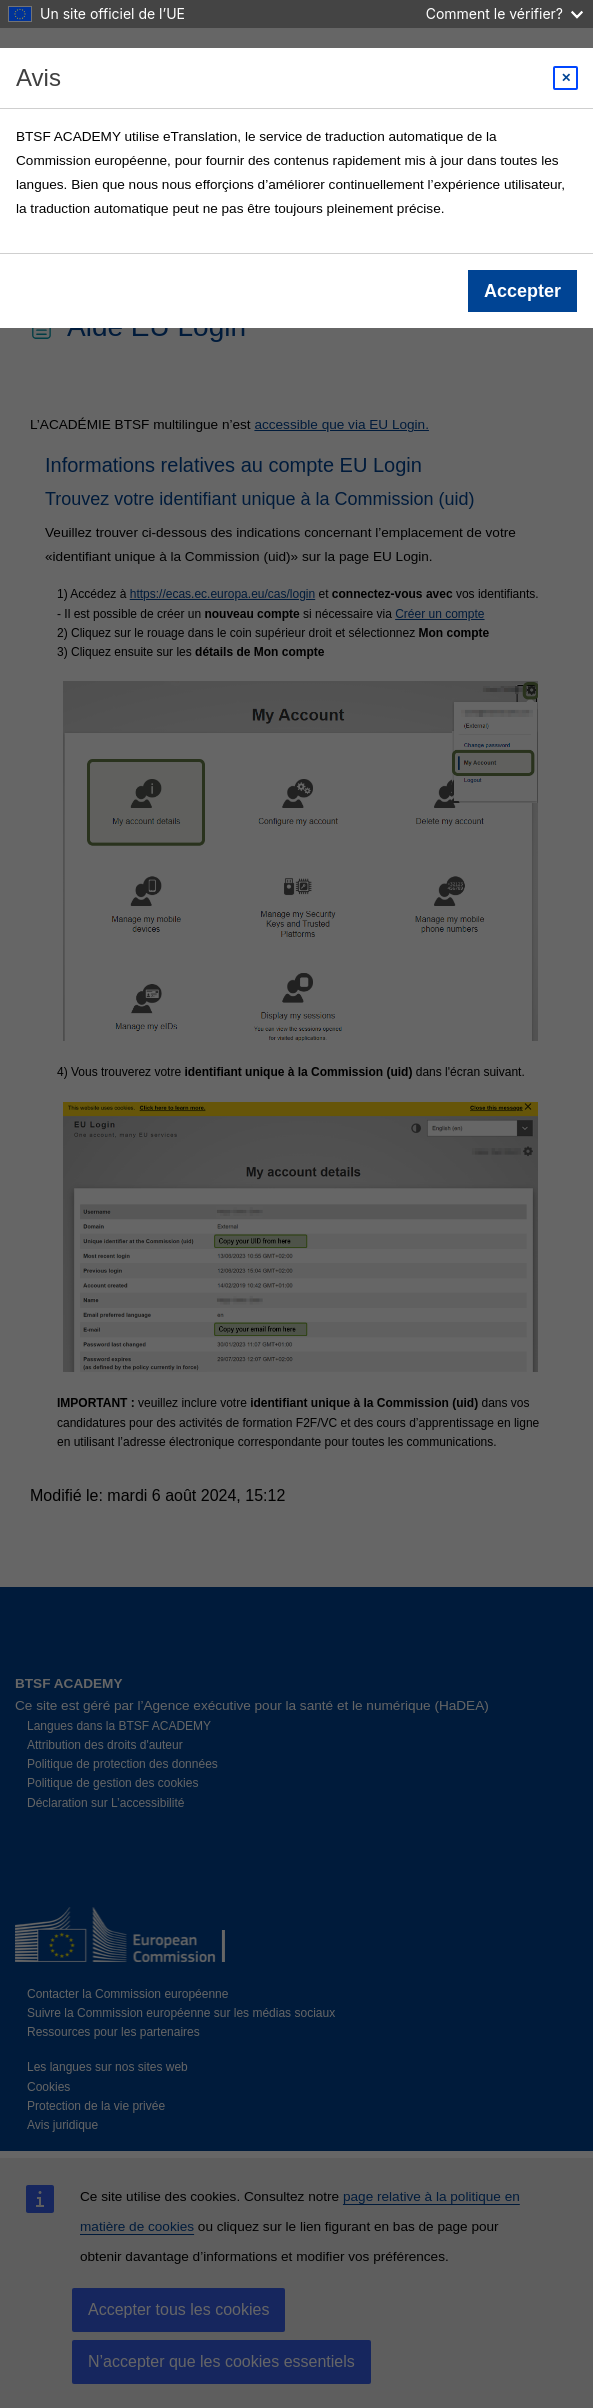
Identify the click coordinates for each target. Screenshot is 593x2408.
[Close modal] (565, 78)
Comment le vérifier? (504, 13)
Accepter (522, 291)
